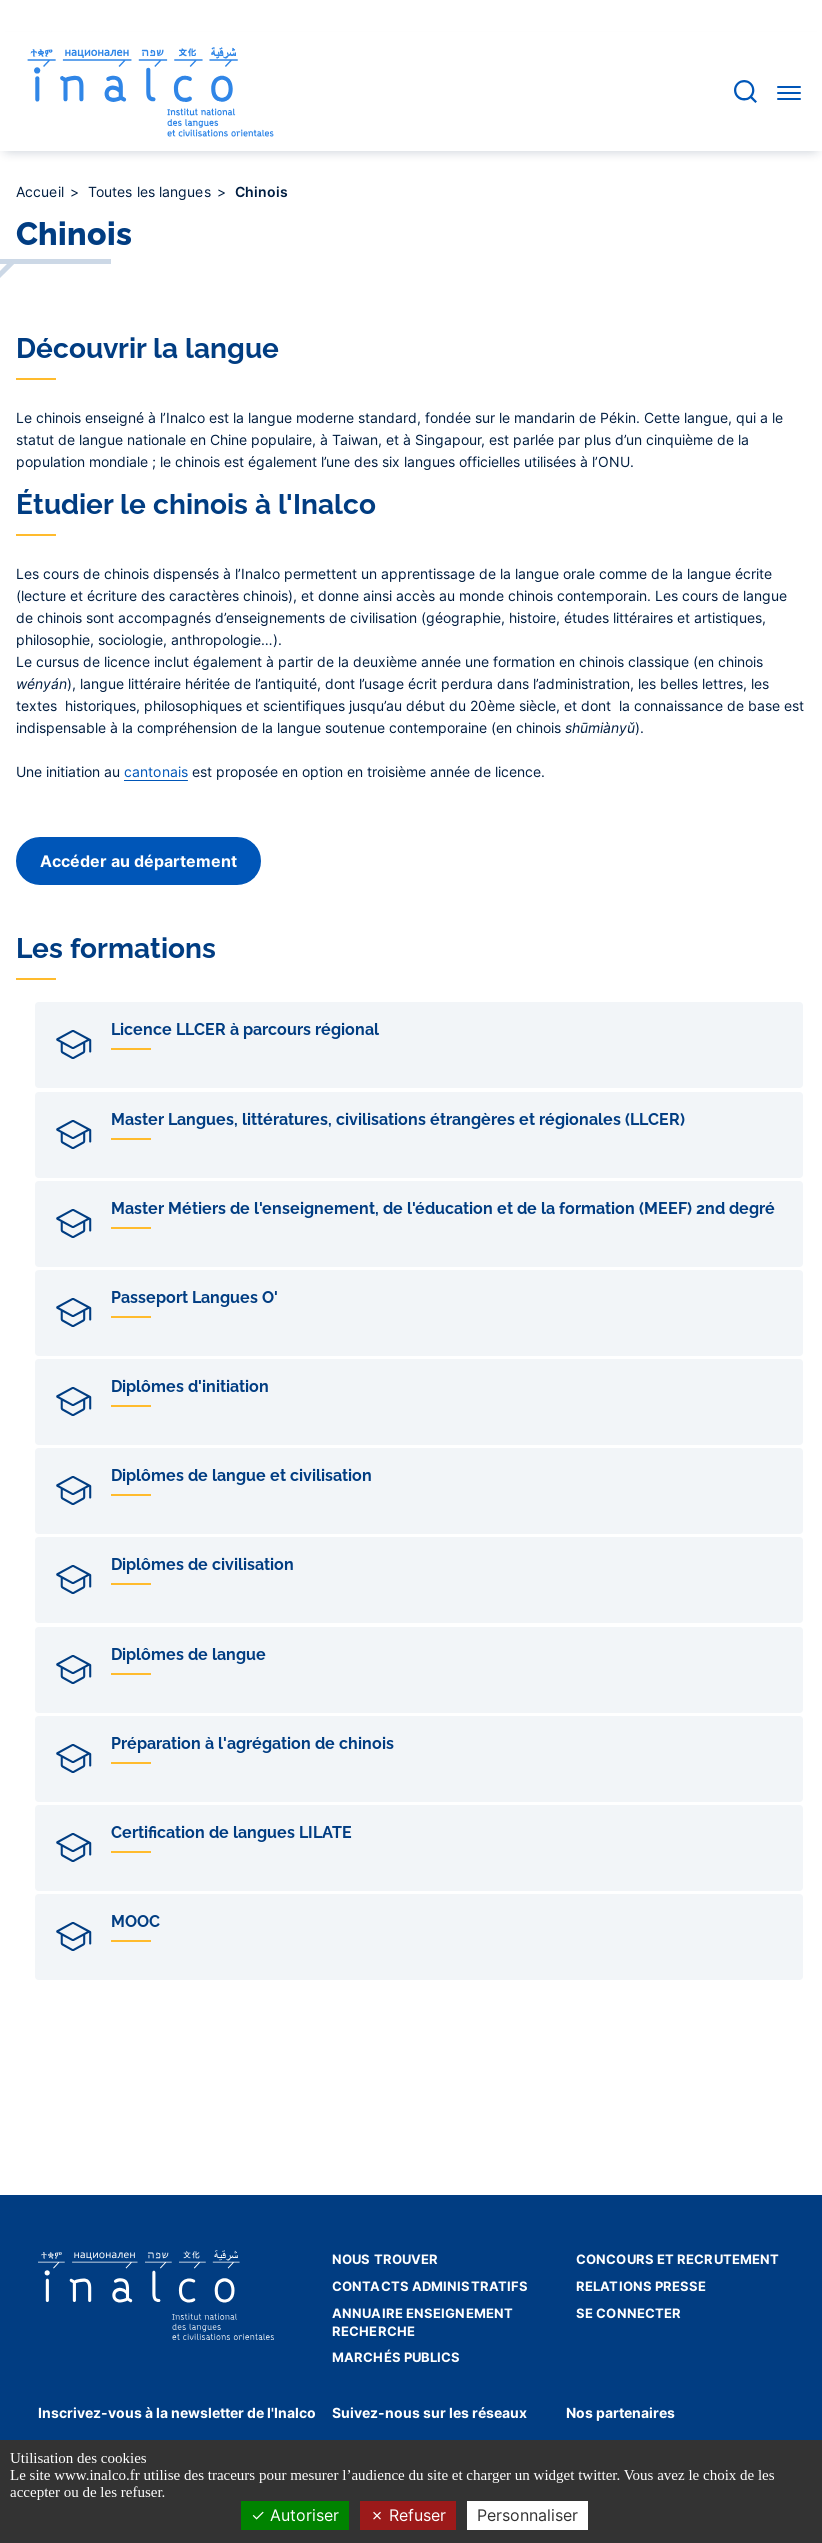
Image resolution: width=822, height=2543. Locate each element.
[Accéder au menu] (789, 92)
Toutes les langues (151, 191)
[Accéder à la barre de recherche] (745, 91)
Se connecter (628, 2313)
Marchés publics (396, 2357)
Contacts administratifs (430, 2286)
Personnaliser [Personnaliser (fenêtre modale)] (527, 2515)
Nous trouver (385, 2259)
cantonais (156, 771)
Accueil (42, 191)
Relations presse (641, 2286)
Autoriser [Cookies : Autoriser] (295, 2515)
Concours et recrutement (677, 2259)
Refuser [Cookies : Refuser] (408, 2515)
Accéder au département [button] (138, 861)
